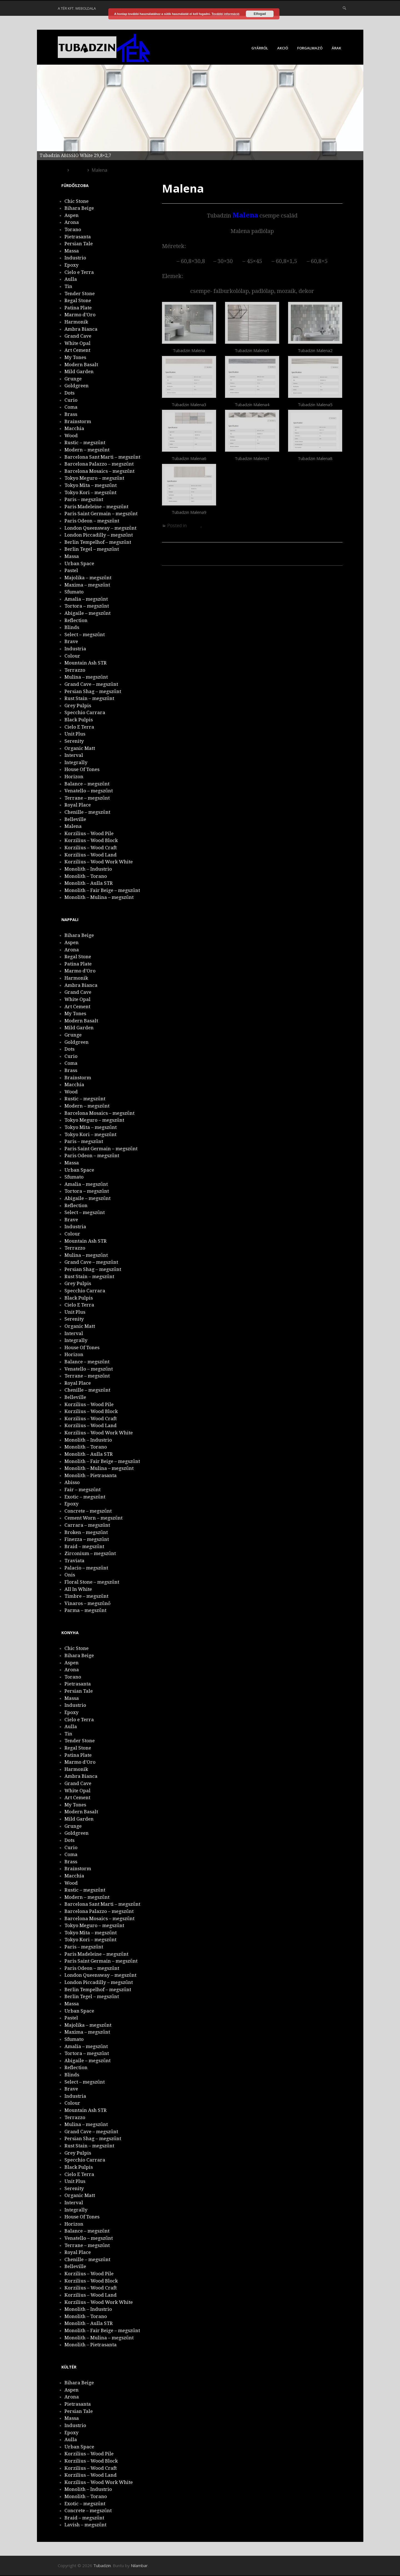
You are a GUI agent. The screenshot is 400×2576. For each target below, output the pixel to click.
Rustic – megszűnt (84, 442)
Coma (71, 407)
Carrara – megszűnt (87, 1525)
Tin (68, 286)
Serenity (74, 741)
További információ (225, 14)
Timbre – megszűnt (86, 1596)
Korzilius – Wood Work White (98, 861)
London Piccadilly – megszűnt (98, 535)
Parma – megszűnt (85, 1610)
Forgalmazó (309, 47)
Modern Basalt (81, 364)
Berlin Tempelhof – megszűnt (97, 542)
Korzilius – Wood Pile (198, 560)
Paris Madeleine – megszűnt (96, 506)
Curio (71, 400)
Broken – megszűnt (86, 1532)
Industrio (75, 258)
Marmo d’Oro (80, 314)
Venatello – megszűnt (88, 790)
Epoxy (71, 265)
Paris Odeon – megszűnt (91, 521)
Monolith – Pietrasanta (90, 1475)
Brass (70, 414)
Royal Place (77, 805)
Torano (72, 229)
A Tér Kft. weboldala (77, 8)
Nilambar (139, 2565)
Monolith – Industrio (88, 869)
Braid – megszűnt (84, 1546)
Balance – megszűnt (86, 784)
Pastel (71, 570)
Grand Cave (77, 336)
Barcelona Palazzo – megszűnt (99, 464)
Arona (71, 222)
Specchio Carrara (84, 712)
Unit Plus (74, 734)
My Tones (75, 357)
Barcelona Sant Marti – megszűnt (102, 457)
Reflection (76, 620)
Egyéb (194, 525)
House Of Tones (81, 769)
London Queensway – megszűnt (100, 528)
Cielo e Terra (79, 272)
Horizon (73, 776)
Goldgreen (76, 385)
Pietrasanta (77, 236)
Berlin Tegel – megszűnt (91, 549)
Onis (69, 1575)
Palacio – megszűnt (86, 1568)
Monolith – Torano (85, 876)
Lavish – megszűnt (85, 2524)
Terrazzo (74, 670)
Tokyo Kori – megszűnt (90, 492)
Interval (73, 755)
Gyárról (259, 47)
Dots (69, 393)
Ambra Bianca (81, 329)
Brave (71, 641)
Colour (72, 656)
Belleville (321, 570)
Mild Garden (79, 371)
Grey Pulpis (77, 705)
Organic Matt (79, 748)
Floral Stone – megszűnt (91, 1582)
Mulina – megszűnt (86, 677)
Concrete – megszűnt (88, 1511)
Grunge (73, 378)
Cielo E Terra (79, 727)
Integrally (76, 762)
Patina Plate (78, 307)
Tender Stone (79, 293)
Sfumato (74, 592)
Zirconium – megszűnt (90, 1553)
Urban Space (79, 563)
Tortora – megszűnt (86, 606)
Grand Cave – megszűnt (91, 684)
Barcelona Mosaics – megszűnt (99, 471)
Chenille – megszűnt (87, 812)
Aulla (70, 279)
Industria (75, 648)
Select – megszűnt (84, 634)
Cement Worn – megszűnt (93, 1518)
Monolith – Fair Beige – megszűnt (102, 890)
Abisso (72, 1482)
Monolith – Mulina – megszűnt (99, 897)
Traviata (74, 1560)
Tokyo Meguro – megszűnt (94, 478)
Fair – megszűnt (82, 1489)
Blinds (71, 627)
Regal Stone (77, 300)
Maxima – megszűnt (87, 585)
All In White (78, 1589)
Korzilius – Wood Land (90, 855)
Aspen (71, 215)
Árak (336, 47)
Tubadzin (102, 2565)
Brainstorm (77, 421)
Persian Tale (78, 243)
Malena (73, 826)
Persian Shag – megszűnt (92, 691)
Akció (282, 47)
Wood (71, 435)
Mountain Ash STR (85, 663)
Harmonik (76, 322)
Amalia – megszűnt (86, 599)
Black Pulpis (78, 719)
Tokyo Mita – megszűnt (90, 485)
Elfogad (260, 14)
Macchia (74, 428)
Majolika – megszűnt (87, 577)
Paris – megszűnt (83, 499)
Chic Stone (76, 201)
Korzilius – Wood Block (91, 840)
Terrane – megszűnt (87, 798)
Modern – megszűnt (86, 449)
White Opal (77, 343)
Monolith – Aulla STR (88, 883)
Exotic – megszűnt (84, 1497)
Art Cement (77, 350)
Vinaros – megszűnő (87, 1603)
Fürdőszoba (215, 525)
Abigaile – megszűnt (87, 613)
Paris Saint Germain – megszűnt (101, 513)
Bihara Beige (79, 208)
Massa (71, 251)
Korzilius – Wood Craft (90, 847)
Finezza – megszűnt (86, 1539)
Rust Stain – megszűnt (89, 698)
